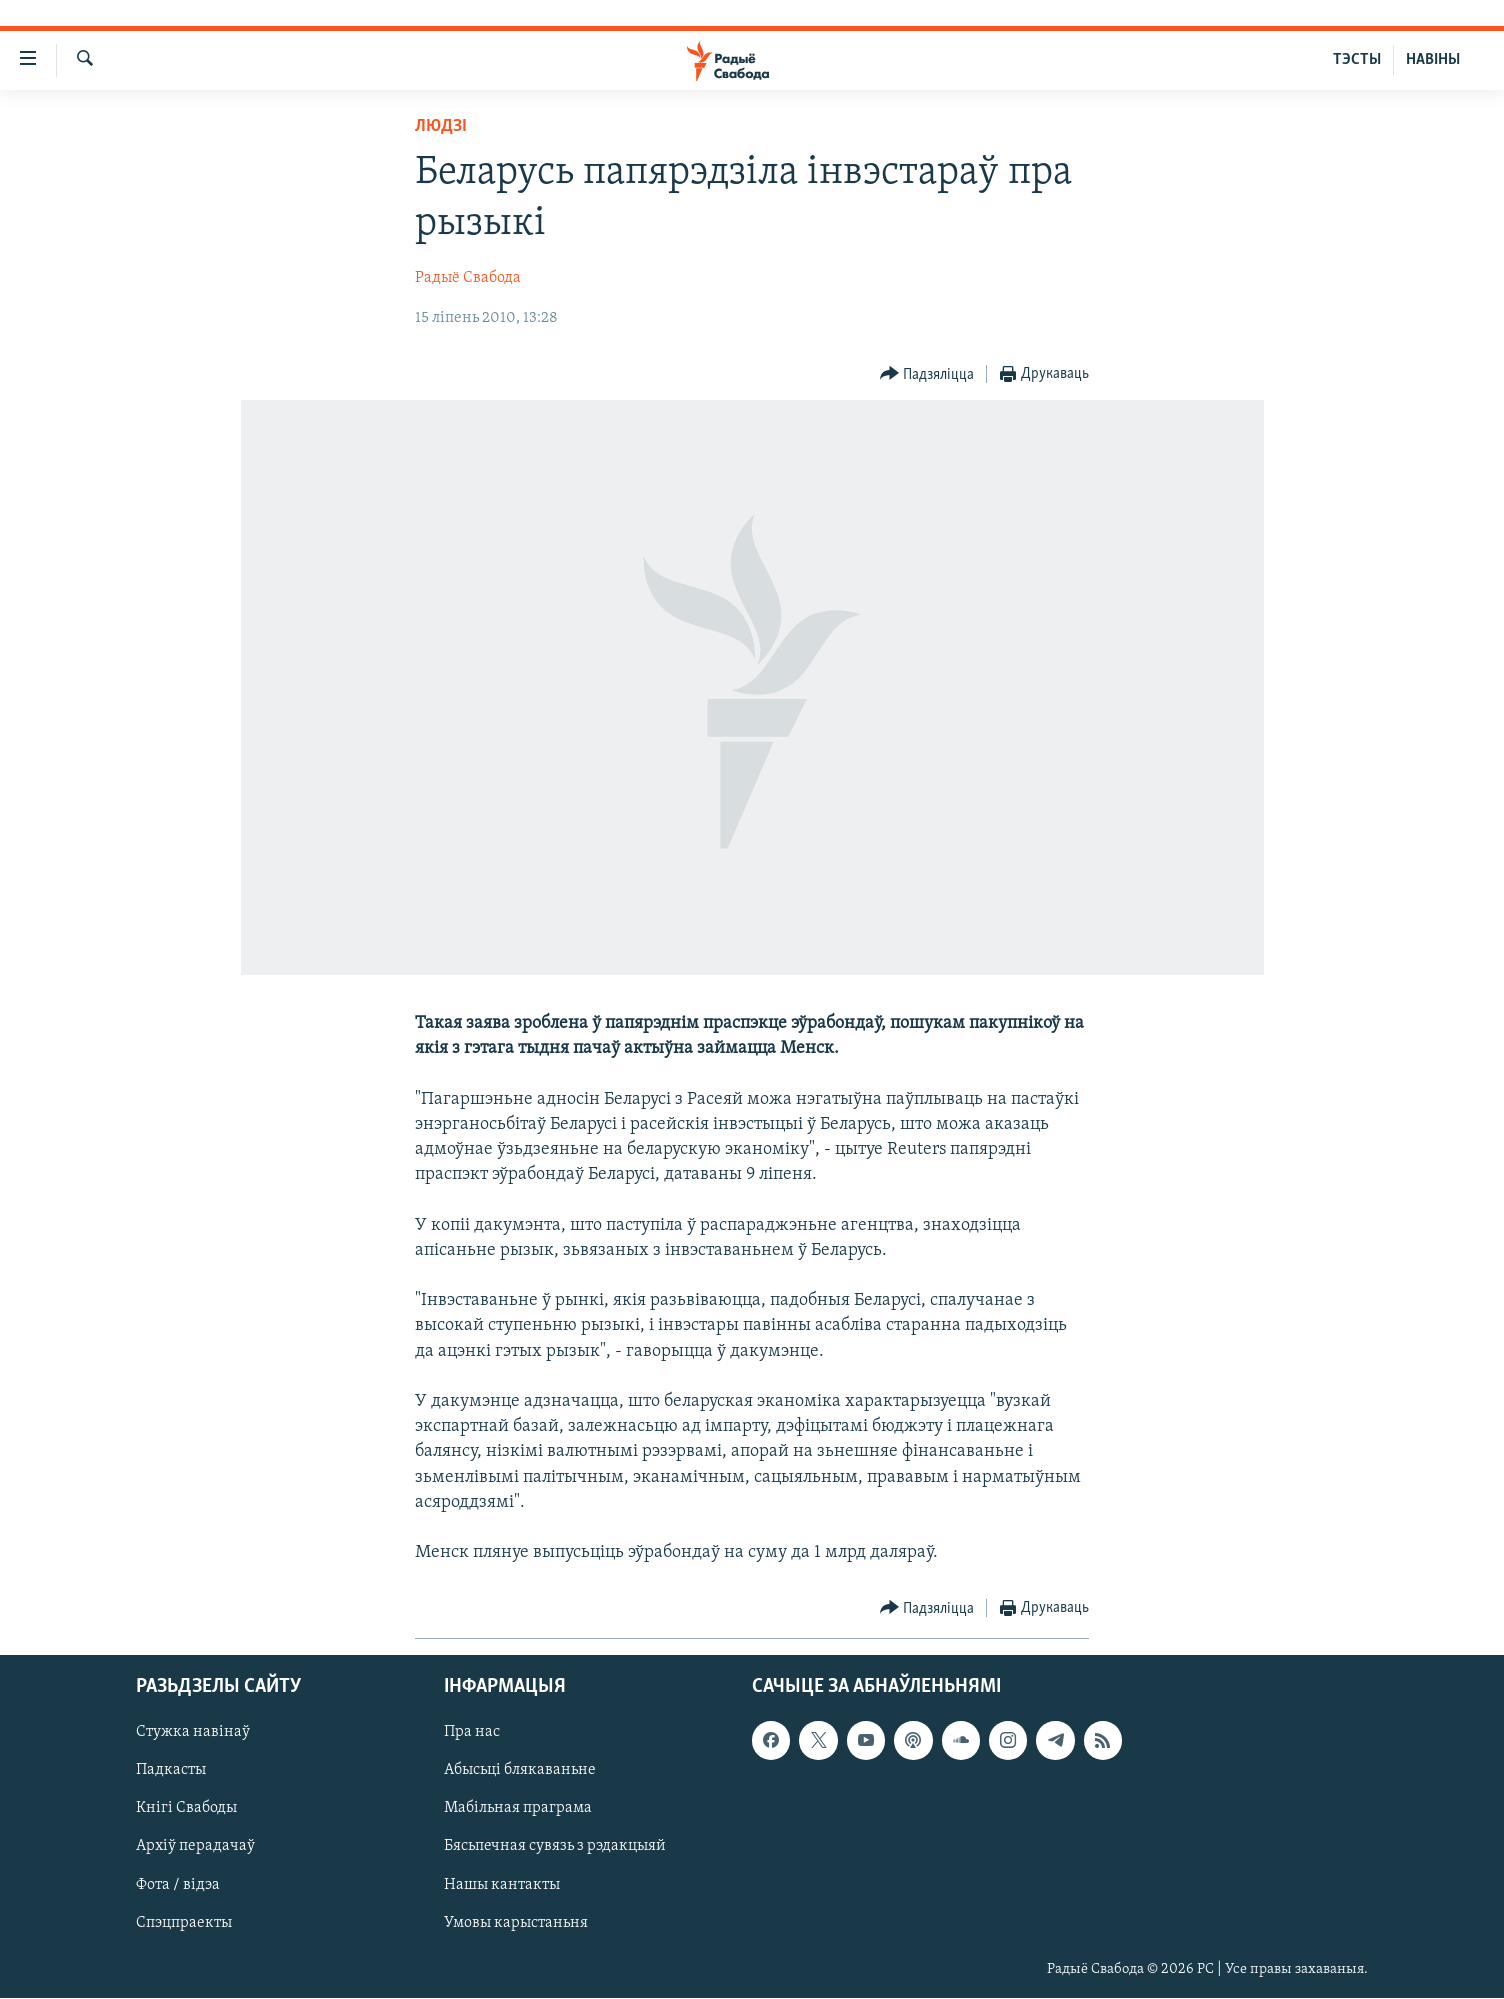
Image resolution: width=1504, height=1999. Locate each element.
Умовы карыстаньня (516, 1923)
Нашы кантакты (502, 1885)
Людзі (441, 126)
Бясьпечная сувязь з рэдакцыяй (555, 1847)
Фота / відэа (178, 1885)
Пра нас (472, 1733)
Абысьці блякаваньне (520, 1771)
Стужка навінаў (193, 1733)
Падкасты (171, 1771)
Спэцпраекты (184, 1923)
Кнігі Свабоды (186, 1809)
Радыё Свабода (468, 278)
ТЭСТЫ (1357, 60)
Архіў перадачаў (195, 1847)
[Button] (927, 374)
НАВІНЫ (1433, 60)
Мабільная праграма (518, 1809)
